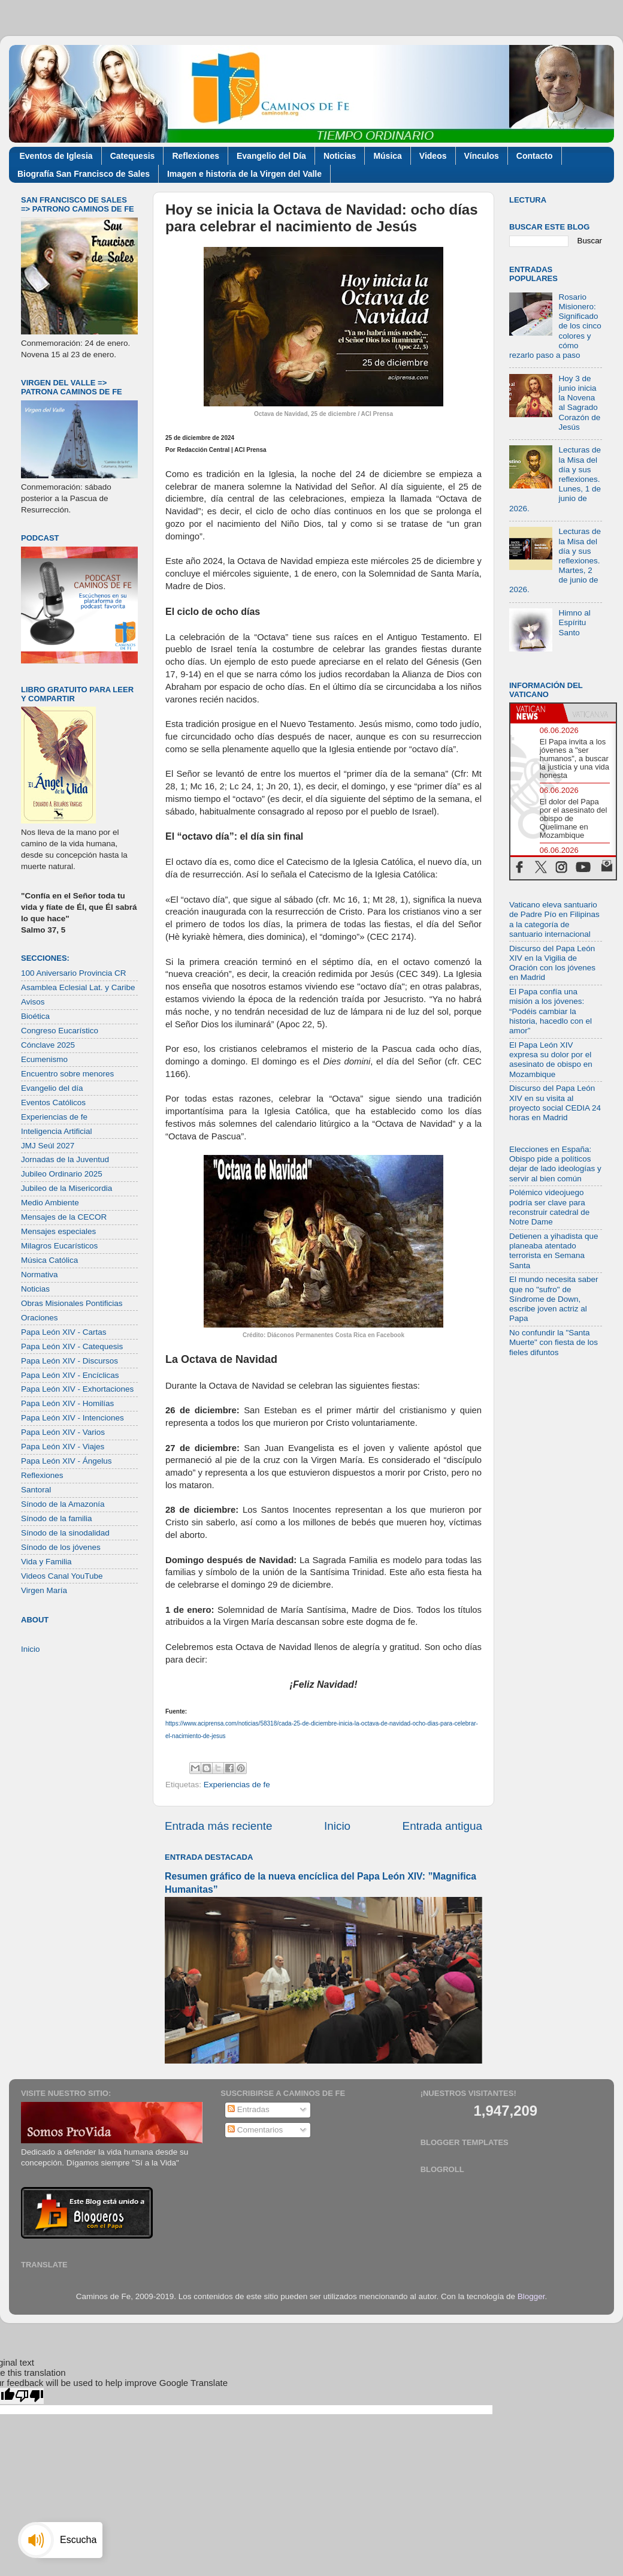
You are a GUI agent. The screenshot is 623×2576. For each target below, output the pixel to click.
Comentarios (255, 2129)
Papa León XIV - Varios (63, 1432)
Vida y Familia (46, 1561)
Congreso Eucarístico (59, 1030)
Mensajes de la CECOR (64, 1216)
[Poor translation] (29, 2396)
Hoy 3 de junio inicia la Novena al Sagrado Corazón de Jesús (579, 403)
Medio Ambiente (50, 1202)
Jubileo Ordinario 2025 (61, 1173)
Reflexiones (195, 156)
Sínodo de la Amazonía (63, 1504)
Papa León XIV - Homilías (67, 1403)
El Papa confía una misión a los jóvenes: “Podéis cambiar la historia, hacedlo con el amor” (550, 1011)
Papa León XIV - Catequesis (72, 1346)
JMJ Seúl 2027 (47, 1145)
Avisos (33, 1001)
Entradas (249, 2109)
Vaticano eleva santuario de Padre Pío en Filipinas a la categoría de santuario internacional (554, 919)
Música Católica (49, 1260)
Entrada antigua (442, 1826)
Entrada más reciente (219, 1826)
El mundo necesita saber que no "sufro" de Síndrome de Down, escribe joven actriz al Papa (553, 1299)
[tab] (536, 713)
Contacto (534, 156)
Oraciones (39, 1317)
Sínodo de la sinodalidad (65, 1532)
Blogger (531, 2296)
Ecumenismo (44, 1059)
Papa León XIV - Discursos (69, 1360)
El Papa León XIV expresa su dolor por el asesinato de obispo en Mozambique (550, 1059)
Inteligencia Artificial (56, 1131)
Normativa (39, 1274)
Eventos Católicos (53, 1102)
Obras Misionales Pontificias (72, 1303)
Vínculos (481, 156)
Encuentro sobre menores (67, 1073)
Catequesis (132, 156)
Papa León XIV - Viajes (62, 1446)
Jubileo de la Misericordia (66, 1188)
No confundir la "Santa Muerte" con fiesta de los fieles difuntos (553, 1342)
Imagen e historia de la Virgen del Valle (244, 174)
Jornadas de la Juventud (65, 1159)
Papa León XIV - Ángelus (66, 1460)
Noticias (339, 156)
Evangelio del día (52, 1088)
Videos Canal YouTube (62, 1575)
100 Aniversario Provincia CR (73, 973)
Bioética (35, 1016)
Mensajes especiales (58, 1231)
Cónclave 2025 (48, 1044)
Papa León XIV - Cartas (64, 1332)
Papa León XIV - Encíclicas (70, 1375)
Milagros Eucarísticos (59, 1245)
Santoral (36, 1489)
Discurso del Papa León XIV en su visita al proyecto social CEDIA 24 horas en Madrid (555, 1103)
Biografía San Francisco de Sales (83, 174)
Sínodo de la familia (56, 1518)
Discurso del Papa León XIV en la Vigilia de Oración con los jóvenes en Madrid (552, 963)
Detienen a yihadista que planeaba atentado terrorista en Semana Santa (553, 1251)
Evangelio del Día (271, 156)
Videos (433, 156)
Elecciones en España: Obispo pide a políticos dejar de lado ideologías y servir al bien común (555, 1164)
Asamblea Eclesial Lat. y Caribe (78, 987)
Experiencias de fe (237, 1784)
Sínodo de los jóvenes (61, 1547)
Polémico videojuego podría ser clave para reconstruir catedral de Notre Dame (549, 1207)
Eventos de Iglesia (56, 156)
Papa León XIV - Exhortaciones (77, 1388)
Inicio (337, 1826)
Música (387, 156)
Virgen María (44, 1590)
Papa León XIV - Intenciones (72, 1417)
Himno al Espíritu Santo (574, 622)
